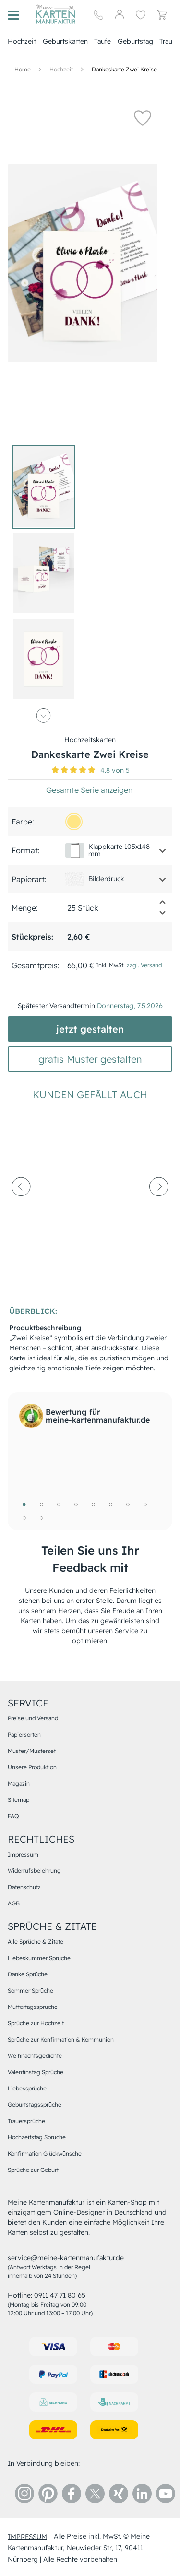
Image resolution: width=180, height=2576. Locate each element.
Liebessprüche (27, 2088)
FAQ (13, 1816)
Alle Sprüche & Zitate (35, 1941)
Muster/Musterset (32, 1750)
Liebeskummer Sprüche (39, 1957)
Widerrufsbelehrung (34, 1870)
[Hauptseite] (55, 14)
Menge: (25, 908)
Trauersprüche (26, 2120)
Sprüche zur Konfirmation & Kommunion (61, 2039)
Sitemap (18, 1799)
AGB (14, 1903)
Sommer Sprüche (30, 1990)
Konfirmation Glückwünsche (45, 2153)
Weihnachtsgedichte (35, 2055)
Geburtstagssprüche (34, 2104)
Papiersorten (24, 1734)
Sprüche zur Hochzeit (36, 2023)
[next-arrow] (159, 1209)
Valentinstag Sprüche (35, 2072)
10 (41, 1517)
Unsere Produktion (32, 1767)
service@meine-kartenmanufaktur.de (66, 2257)
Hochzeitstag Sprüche (37, 2137)
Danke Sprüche (28, 1974)
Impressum (23, 1854)
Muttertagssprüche (33, 2006)
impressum (27, 2536)
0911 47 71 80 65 (59, 2295)
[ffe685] (74, 821)
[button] (142, 117)
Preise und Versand (33, 1718)
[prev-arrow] (21, 1209)
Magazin (19, 1783)
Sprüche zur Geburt (33, 2169)
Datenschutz (24, 1887)
